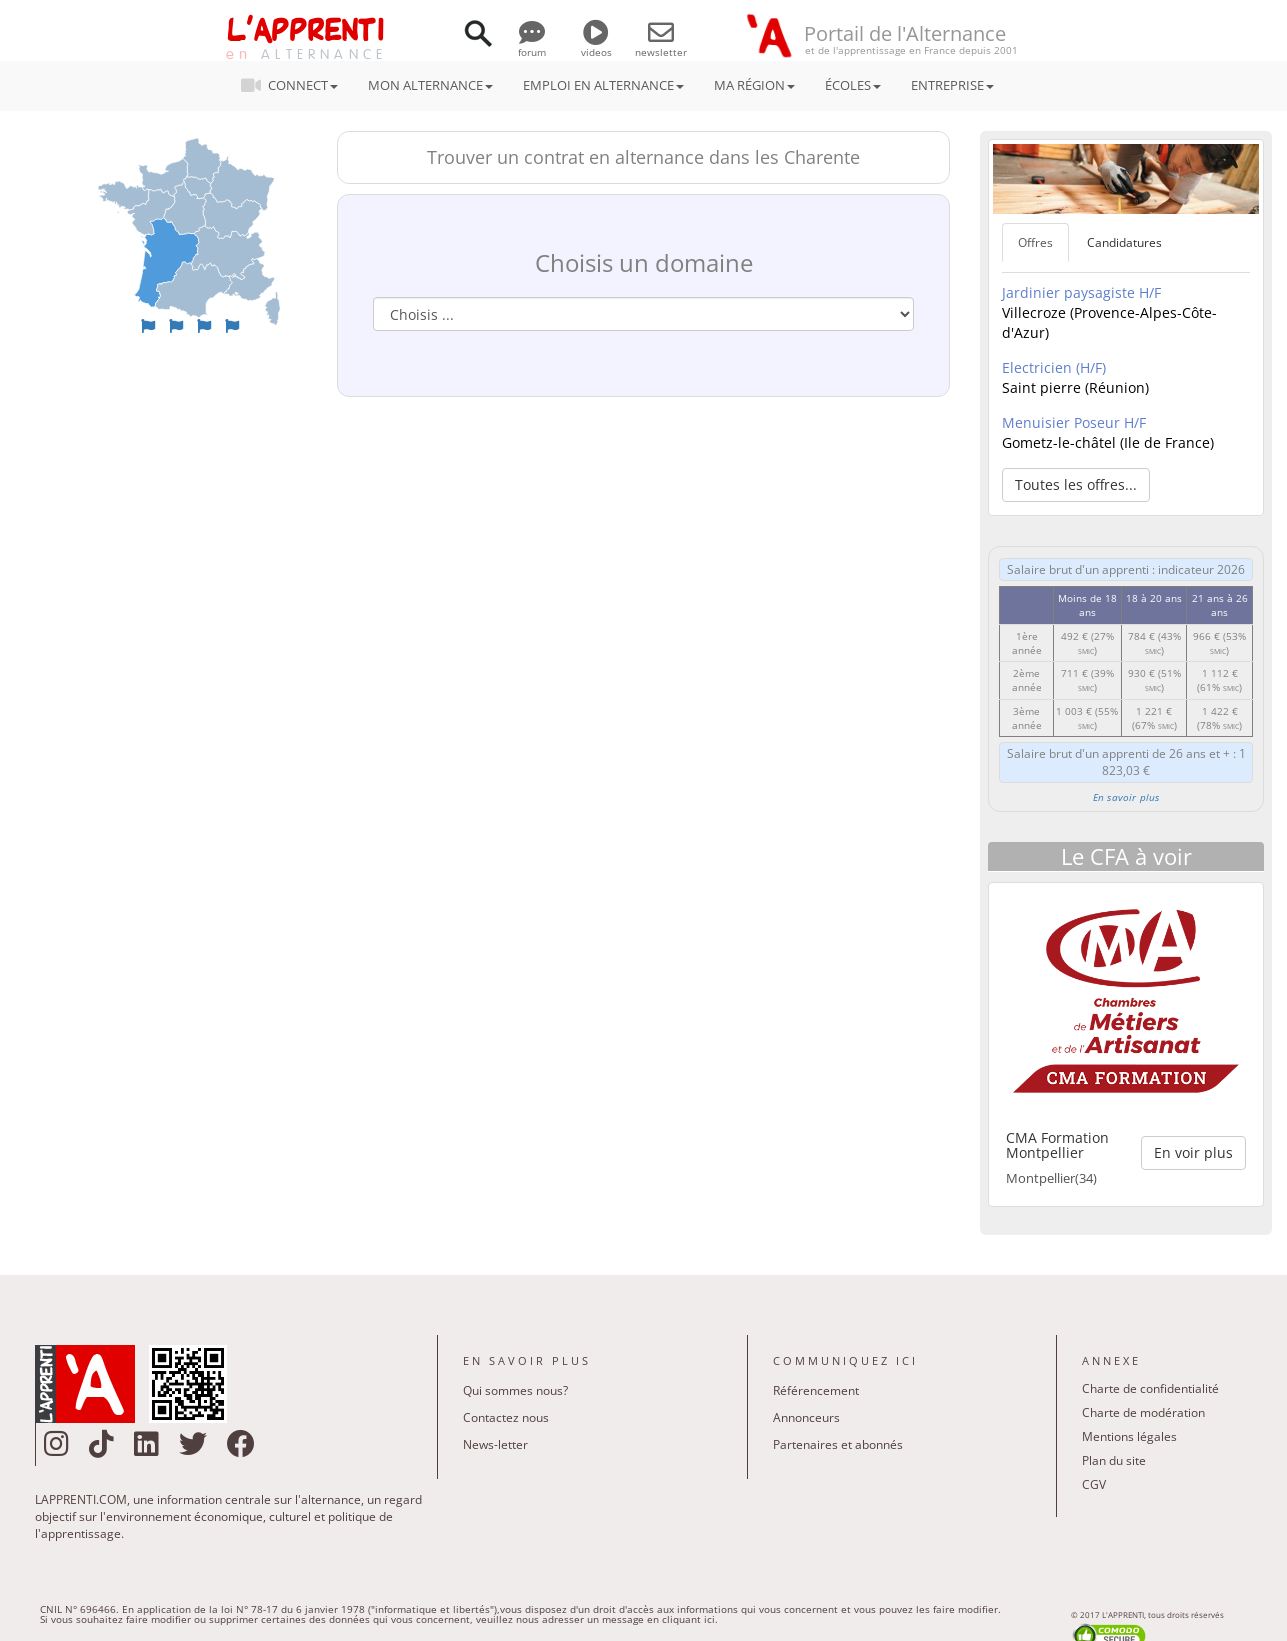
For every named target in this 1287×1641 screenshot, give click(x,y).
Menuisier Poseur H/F (1074, 422)
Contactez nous (506, 1417)
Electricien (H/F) (1054, 367)
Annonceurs (806, 1417)
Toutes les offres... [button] (1076, 484)
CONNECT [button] (295, 85)
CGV (1094, 1484)
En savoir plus (1126, 797)
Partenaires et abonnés (838, 1444)
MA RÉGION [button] (754, 85)
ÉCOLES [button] (853, 85)
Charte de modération (1143, 1412)
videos (596, 45)
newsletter (661, 45)
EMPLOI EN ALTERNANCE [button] (603, 85)
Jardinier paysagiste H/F (1081, 292)
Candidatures (1124, 242)
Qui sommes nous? (515, 1390)
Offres (1035, 242)
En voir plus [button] (1193, 1152)
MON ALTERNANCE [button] (430, 85)
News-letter (495, 1444)
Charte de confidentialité (1150, 1388)
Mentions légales (1129, 1436)
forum (532, 45)
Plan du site (1114, 1460)
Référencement (816, 1390)
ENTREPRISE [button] (952, 85)
